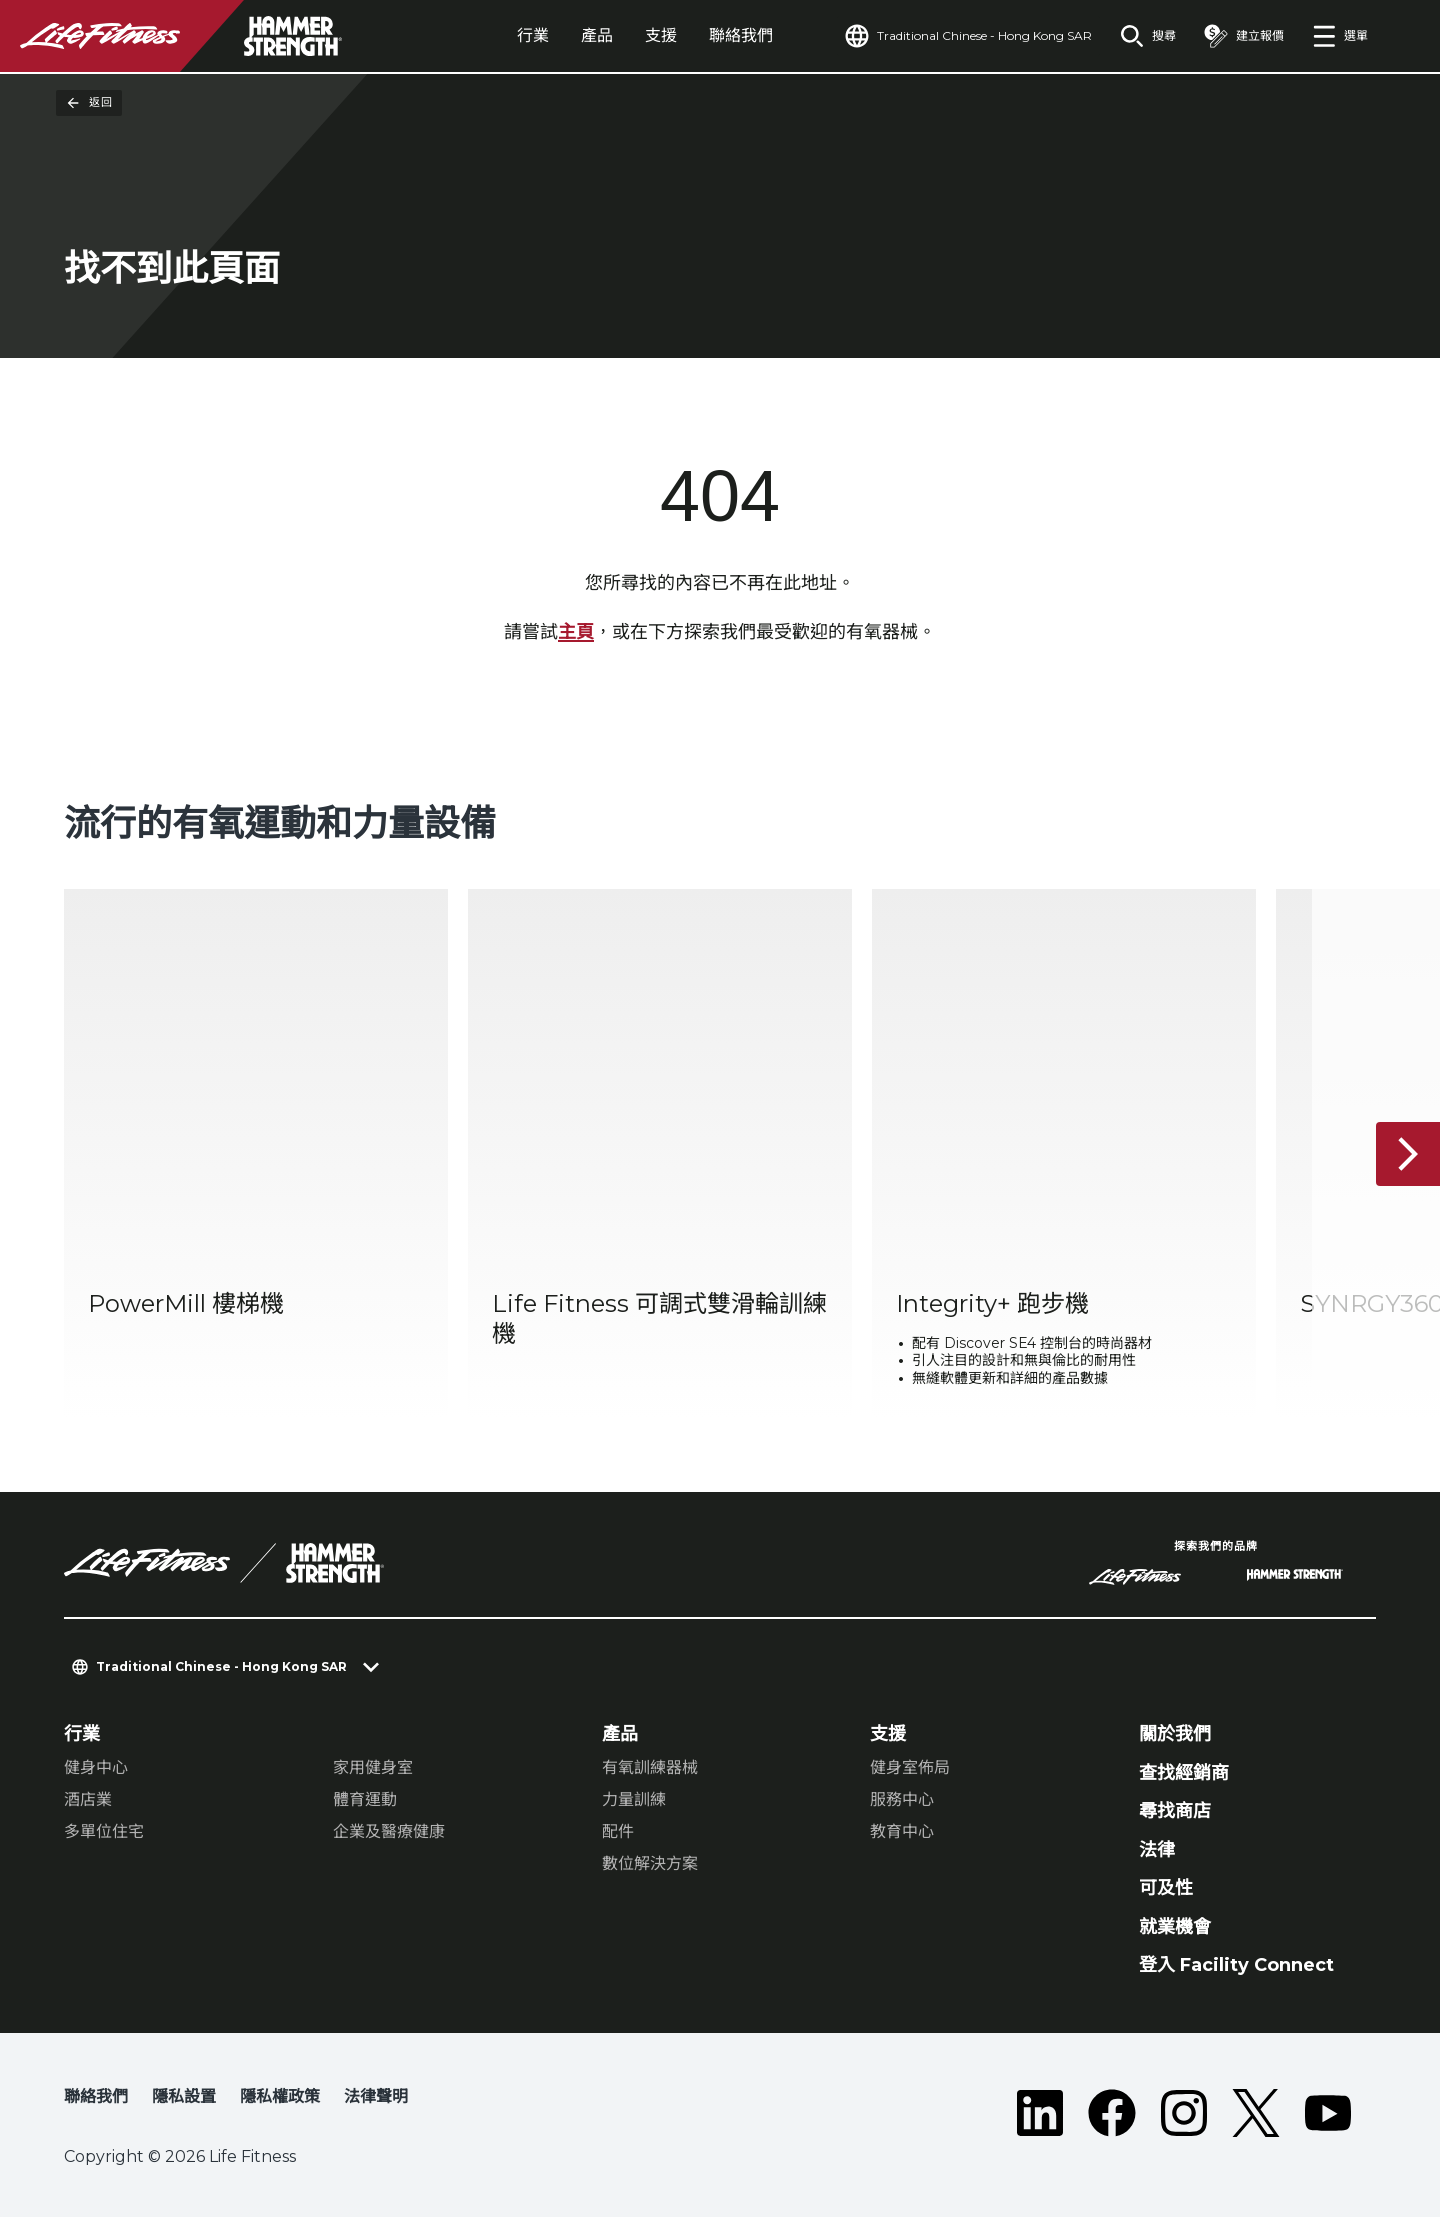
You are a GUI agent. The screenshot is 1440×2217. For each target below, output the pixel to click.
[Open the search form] (1148, 36)
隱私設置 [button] (184, 2096)
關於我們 (1175, 1734)
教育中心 (902, 1831)
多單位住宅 (104, 1831)
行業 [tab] (533, 35)
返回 (89, 103)
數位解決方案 (650, 1863)
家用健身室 (373, 1767)
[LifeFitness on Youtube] (1328, 2113)
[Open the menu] (1340, 36)
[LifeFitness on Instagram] (1184, 2113)
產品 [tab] (597, 35)
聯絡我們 (741, 35)
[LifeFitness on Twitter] (1256, 2113)
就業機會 (1175, 1927)
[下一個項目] (1408, 1154)
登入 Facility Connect (1236, 1965)
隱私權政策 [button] (280, 2096)
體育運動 (365, 1799)
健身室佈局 (910, 1767)
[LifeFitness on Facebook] (1112, 2113)
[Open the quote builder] (1244, 36)
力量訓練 (634, 1799)
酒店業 (88, 1799)
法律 (1157, 1850)
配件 (618, 1831)
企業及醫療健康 (389, 1831)
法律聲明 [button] (376, 2096)
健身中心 (96, 1767)
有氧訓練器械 (650, 1767)
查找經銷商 (1184, 1773)
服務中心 (902, 1799)
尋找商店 (1175, 1811)
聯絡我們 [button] (96, 2096)
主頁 (576, 632)
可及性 (1166, 1888)
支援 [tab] (661, 35)
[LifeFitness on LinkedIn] (1040, 2113)
